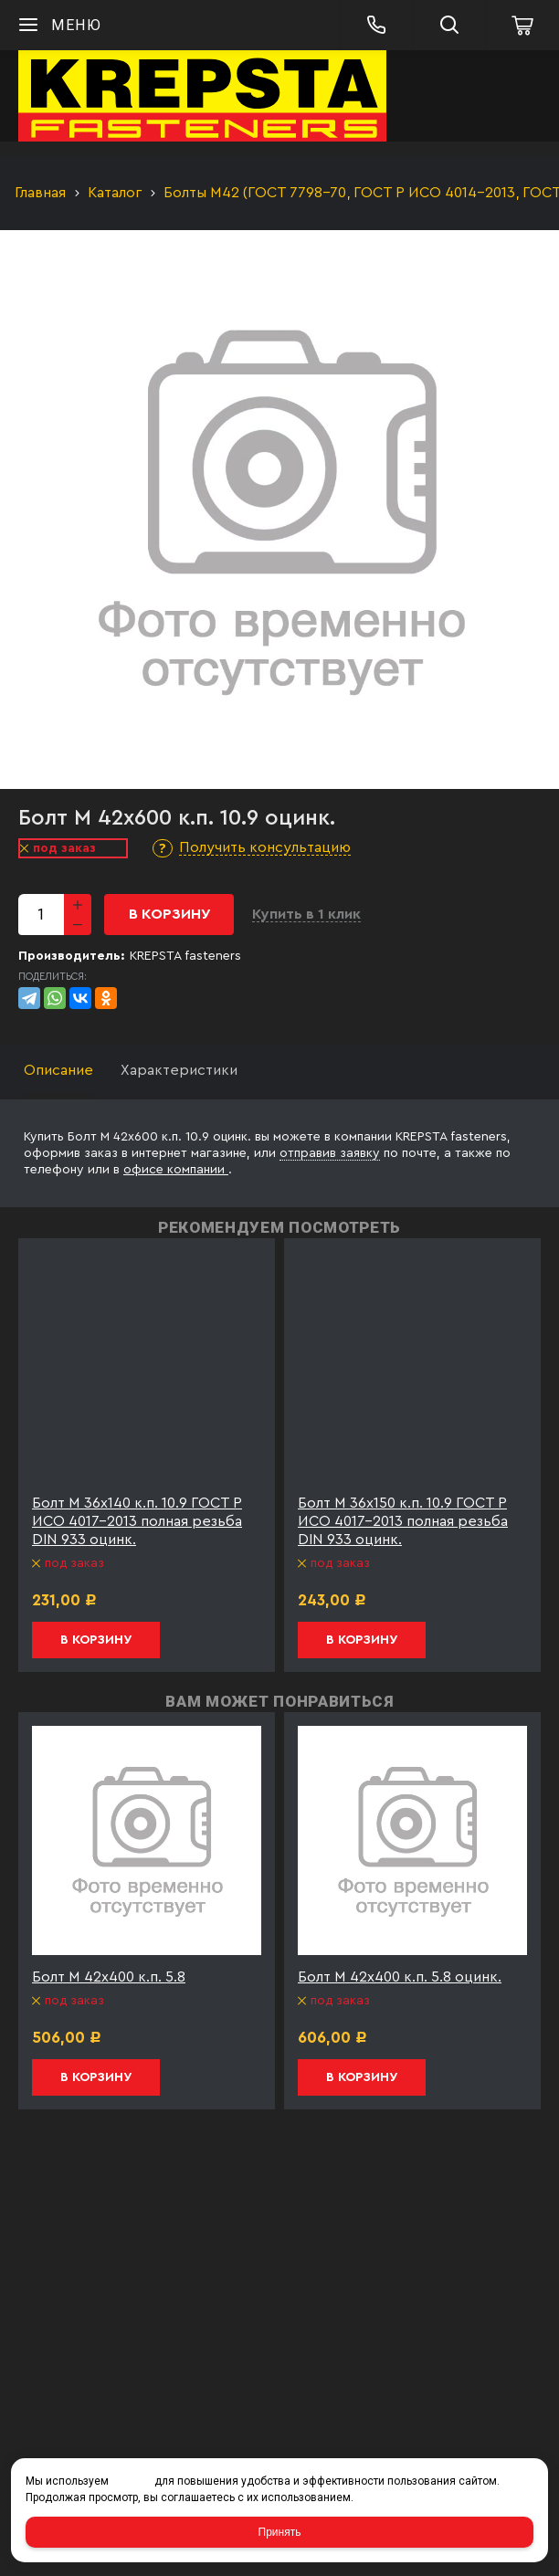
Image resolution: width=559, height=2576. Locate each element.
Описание (58, 1070)
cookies (131, 2481)
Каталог (115, 192)
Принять (279, 2532)
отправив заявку (330, 1153)
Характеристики (179, 1070)
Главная (40, 192)
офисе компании (175, 1169)
